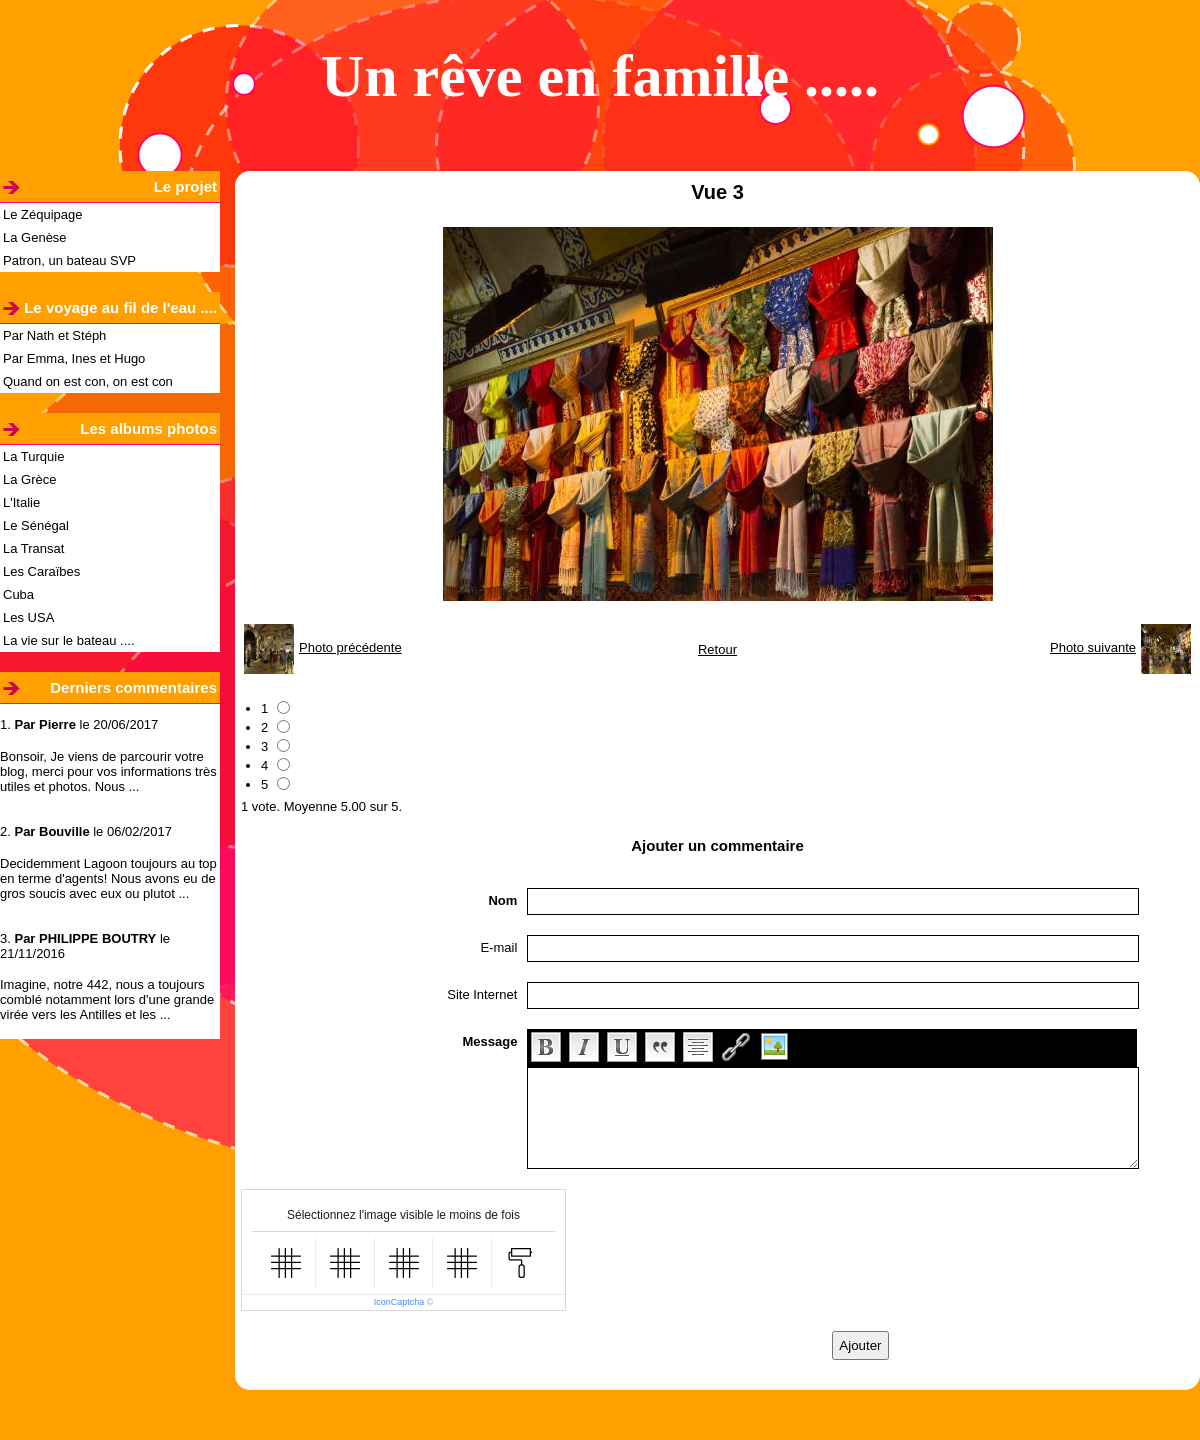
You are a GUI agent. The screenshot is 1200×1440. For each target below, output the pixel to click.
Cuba (18, 594)
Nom (502, 900)
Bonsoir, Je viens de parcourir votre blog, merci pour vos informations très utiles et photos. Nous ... (108, 771)
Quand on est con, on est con (88, 381)
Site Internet (482, 994)
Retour (717, 649)
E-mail (499, 947)
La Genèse (35, 237)
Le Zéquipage (43, 214)
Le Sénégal (36, 525)
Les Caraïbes (41, 571)
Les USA (28, 617)
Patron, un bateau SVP (69, 260)
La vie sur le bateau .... (69, 640)
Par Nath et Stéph (54, 335)
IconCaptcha (399, 1302)
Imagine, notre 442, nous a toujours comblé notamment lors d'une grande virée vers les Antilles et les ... (107, 999)
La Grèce (29, 479)
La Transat (33, 548)
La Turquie (33, 456)
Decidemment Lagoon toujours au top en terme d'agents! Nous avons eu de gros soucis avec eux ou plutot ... (108, 878)
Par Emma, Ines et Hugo (74, 358)
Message (489, 1041)
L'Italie (21, 502)
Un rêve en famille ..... (600, 76)
